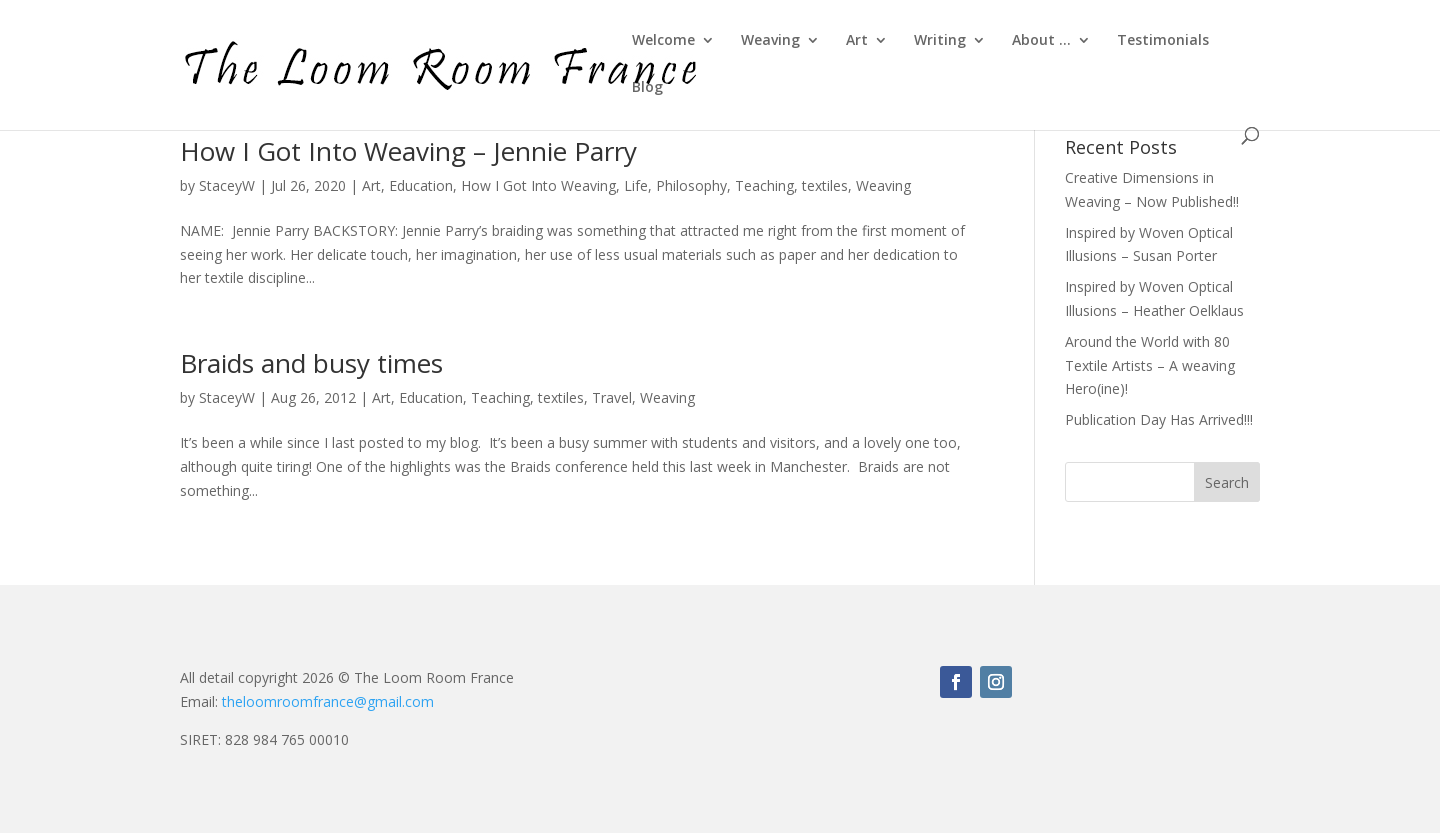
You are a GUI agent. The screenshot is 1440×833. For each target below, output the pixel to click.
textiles (825, 185)
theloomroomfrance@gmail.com (328, 701)
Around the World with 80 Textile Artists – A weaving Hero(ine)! (1150, 365)
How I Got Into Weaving (538, 185)
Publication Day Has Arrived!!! (1159, 419)
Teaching (764, 185)
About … (1041, 41)
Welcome (663, 41)
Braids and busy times (311, 363)
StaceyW (227, 185)
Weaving (770, 41)
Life (636, 185)
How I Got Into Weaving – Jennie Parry (408, 151)
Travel (612, 397)
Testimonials (1163, 41)
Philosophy (691, 185)
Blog (647, 88)
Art (857, 41)
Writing (940, 41)
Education (421, 185)
